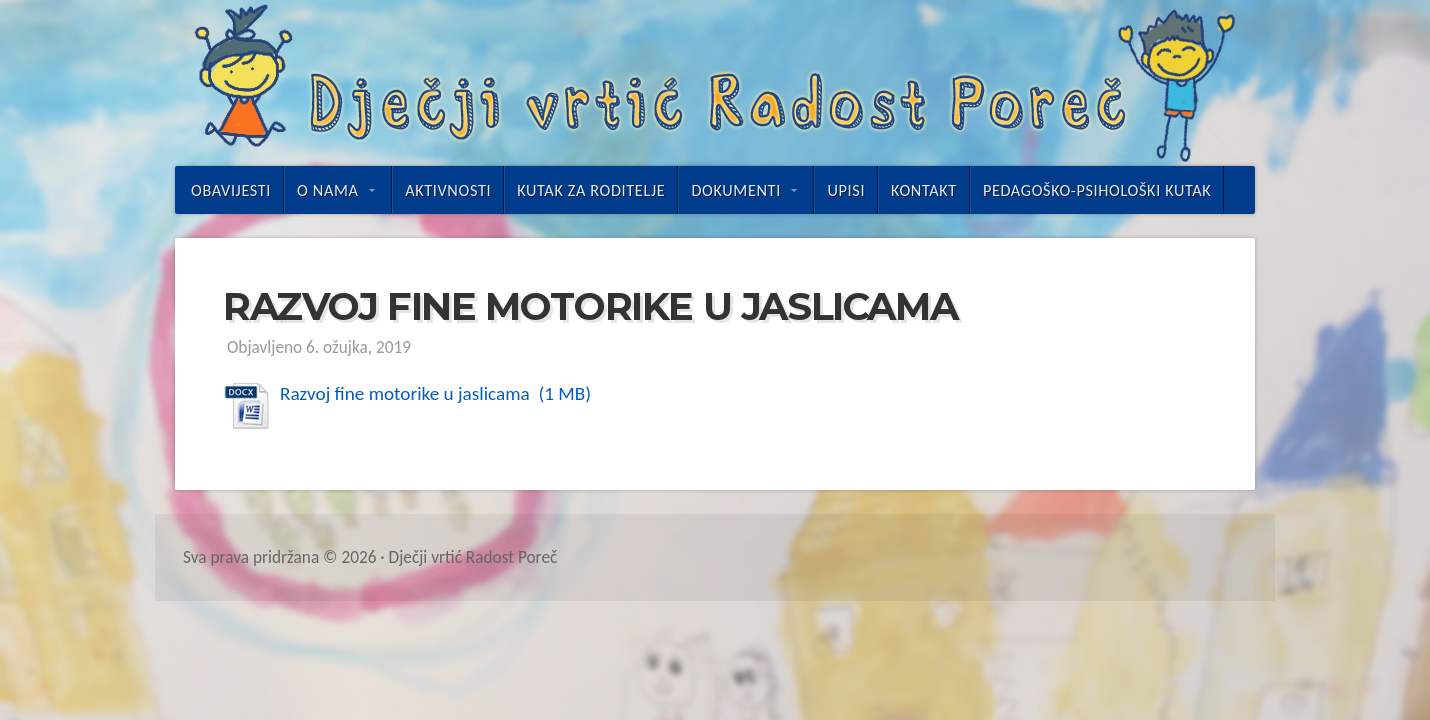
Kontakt (924, 190)
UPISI (846, 190)
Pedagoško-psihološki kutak (1097, 190)
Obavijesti (231, 190)
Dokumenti (735, 190)
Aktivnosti (448, 190)
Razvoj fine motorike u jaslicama (407, 393)
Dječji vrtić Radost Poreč (715, 83)
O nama (327, 190)
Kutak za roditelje (591, 190)
